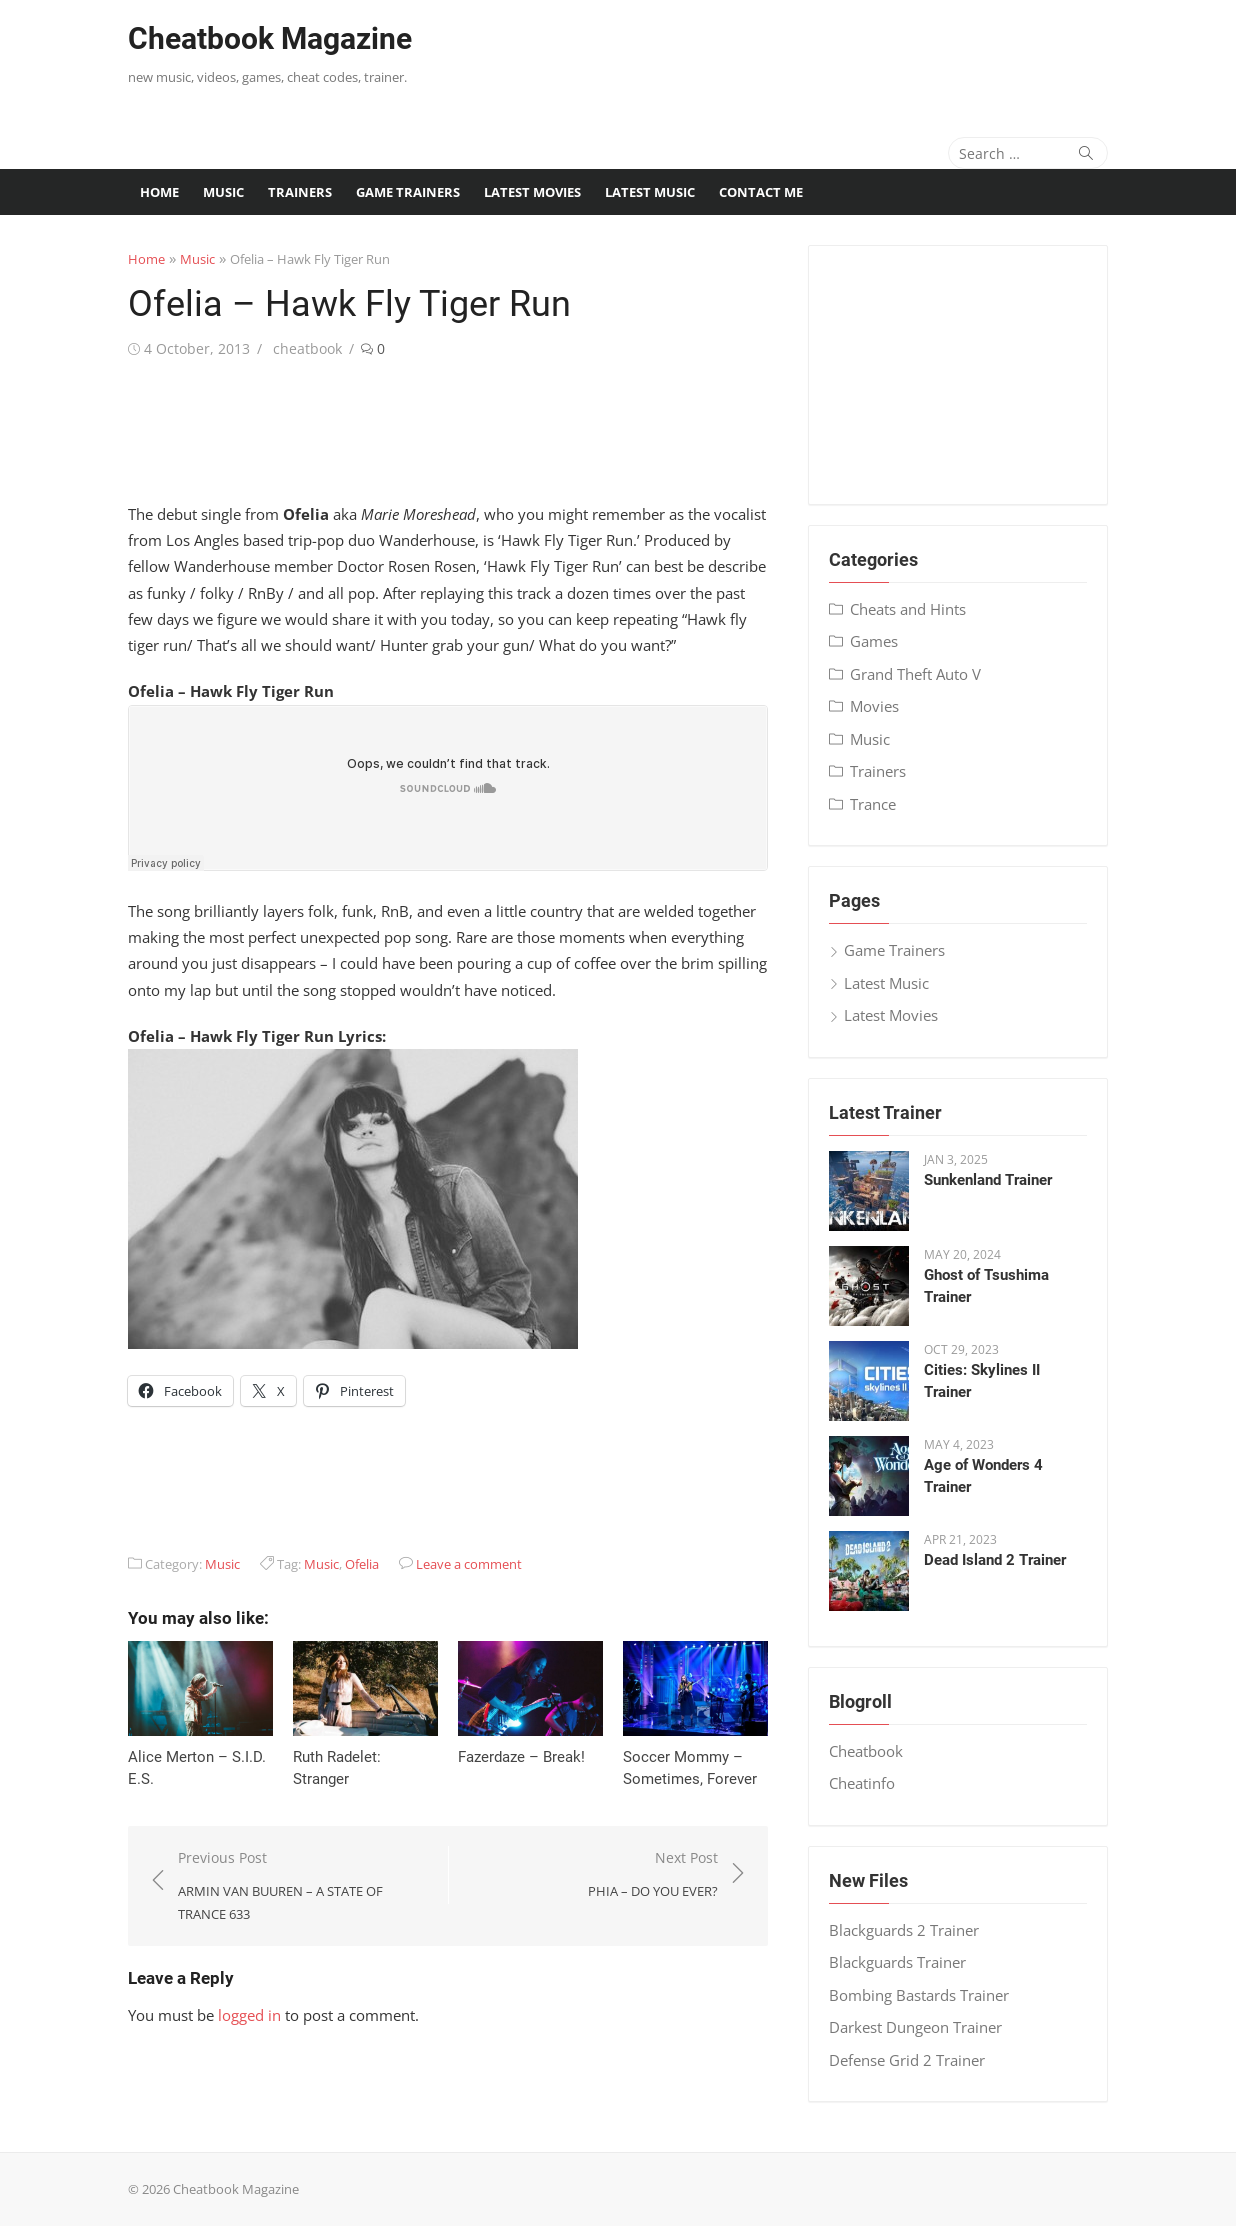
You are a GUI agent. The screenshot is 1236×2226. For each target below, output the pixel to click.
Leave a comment (469, 1564)
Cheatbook (866, 1751)
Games (874, 641)
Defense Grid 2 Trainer (907, 2060)
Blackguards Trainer (897, 1962)
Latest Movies (532, 192)
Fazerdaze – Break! (521, 1757)
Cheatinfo (862, 1783)
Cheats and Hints (908, 609)
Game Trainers (408, 192)
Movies (874, 706)
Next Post (653, 1875)
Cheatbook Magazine (270, 38)
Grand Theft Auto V (915, 674)
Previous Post (303, 1887)
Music (223, 192)
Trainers (300, 192)
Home (159, 192)
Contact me (761, 192)
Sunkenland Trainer (988, 1180)
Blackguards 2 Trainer (904, 1930)
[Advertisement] (825, 55)
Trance (873, 804)
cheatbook (307, 348)
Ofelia (362, 1564)
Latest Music (650, 192)
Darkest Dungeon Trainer (915, 2027)
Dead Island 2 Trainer (995, 1560)
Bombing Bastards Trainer (919, 1995)
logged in (249, 2015)
